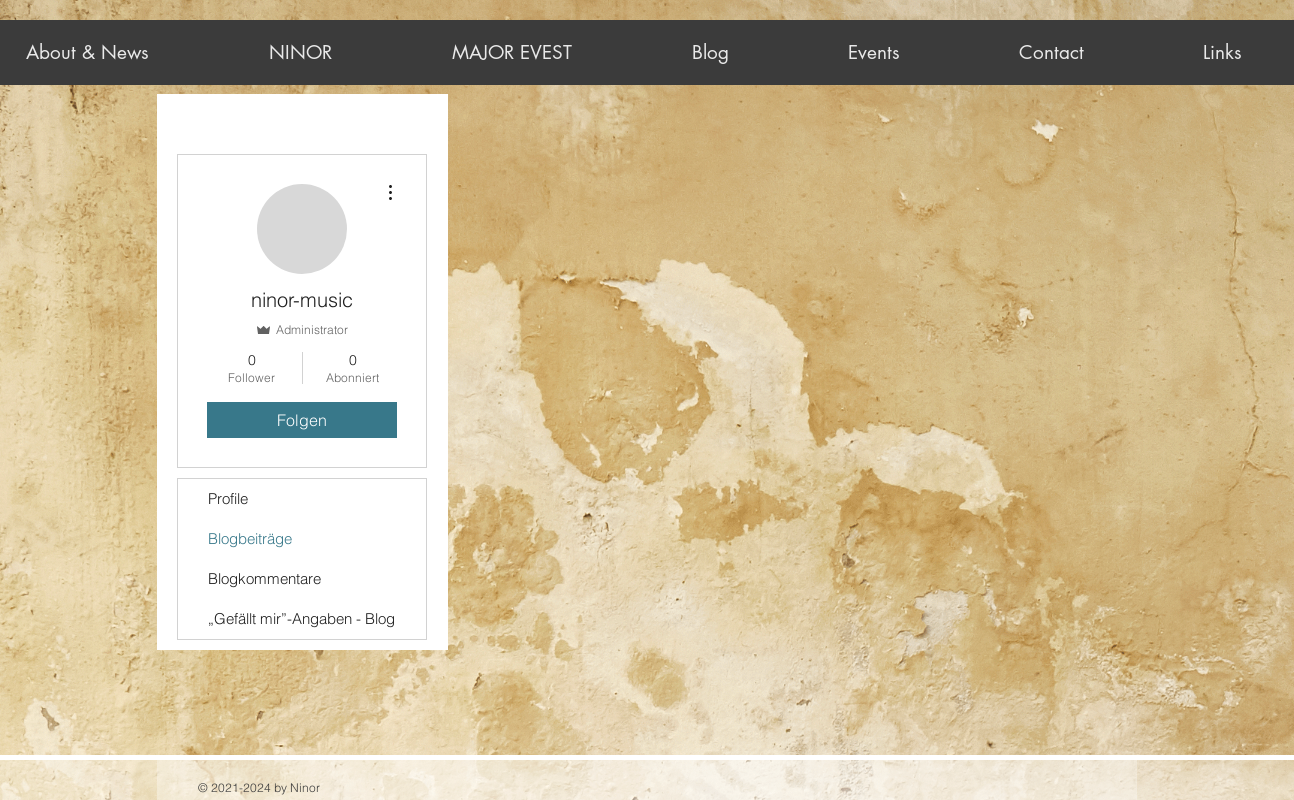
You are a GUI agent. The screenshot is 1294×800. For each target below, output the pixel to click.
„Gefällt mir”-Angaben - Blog (301, 618)
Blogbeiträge (250, 538)
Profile (228, 498)
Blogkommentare (264, 578)
